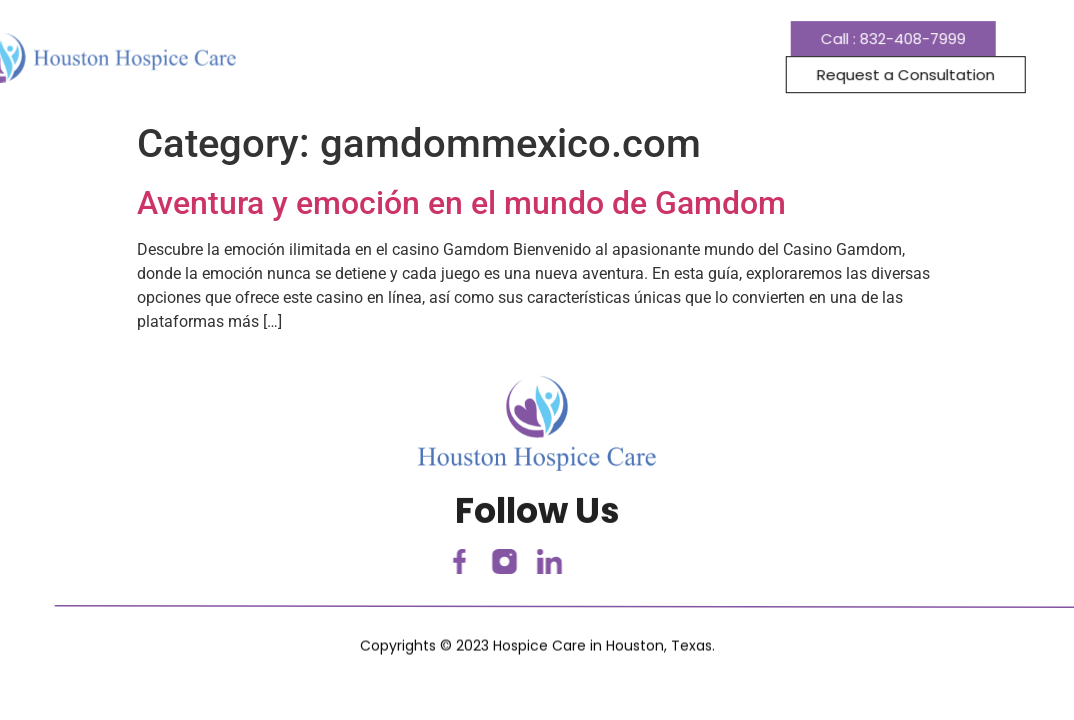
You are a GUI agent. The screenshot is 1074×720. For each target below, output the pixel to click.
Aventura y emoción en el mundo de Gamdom (461, 203)
